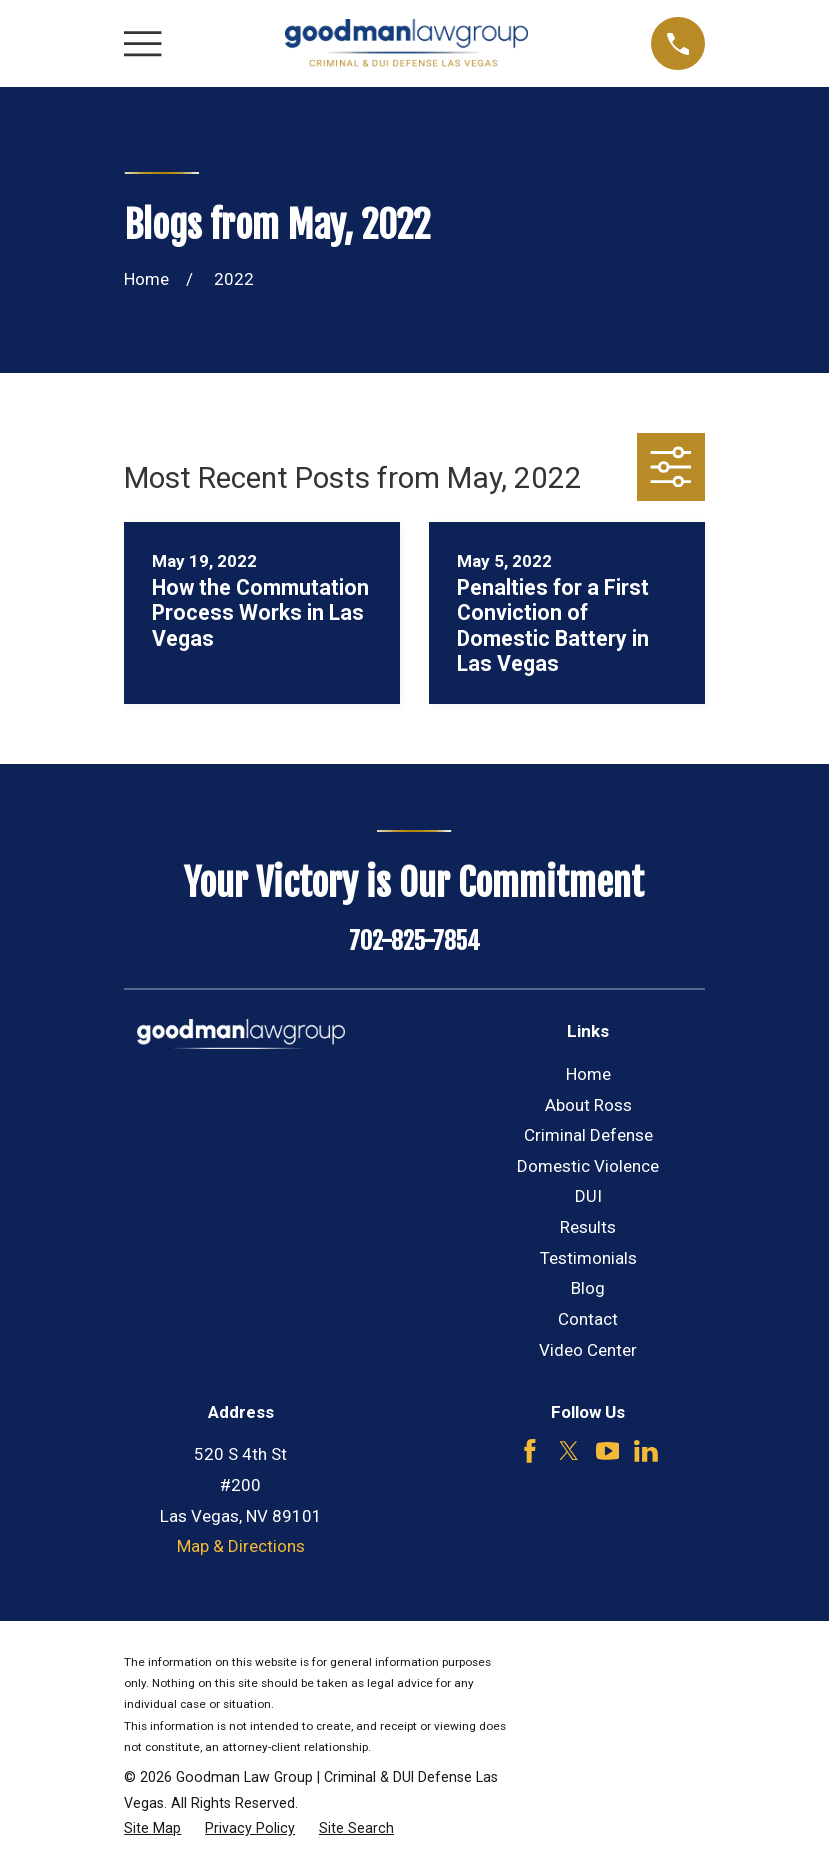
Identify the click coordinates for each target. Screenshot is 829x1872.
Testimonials (588, 1258)
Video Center (588, 1350)
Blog (588, 1288)
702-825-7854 (414, 941)
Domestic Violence (588, 1166)
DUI (588, 1196)
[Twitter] (569, 1451)
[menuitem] (152, 1829)
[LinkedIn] (646, 1451)
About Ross (588, 1105)
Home (588, 1074)
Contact (588, 1319)
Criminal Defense (588, 1135)
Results (588, 1227)
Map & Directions (241, 1546)
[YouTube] (608, 1451)
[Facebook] (530, 1451)
